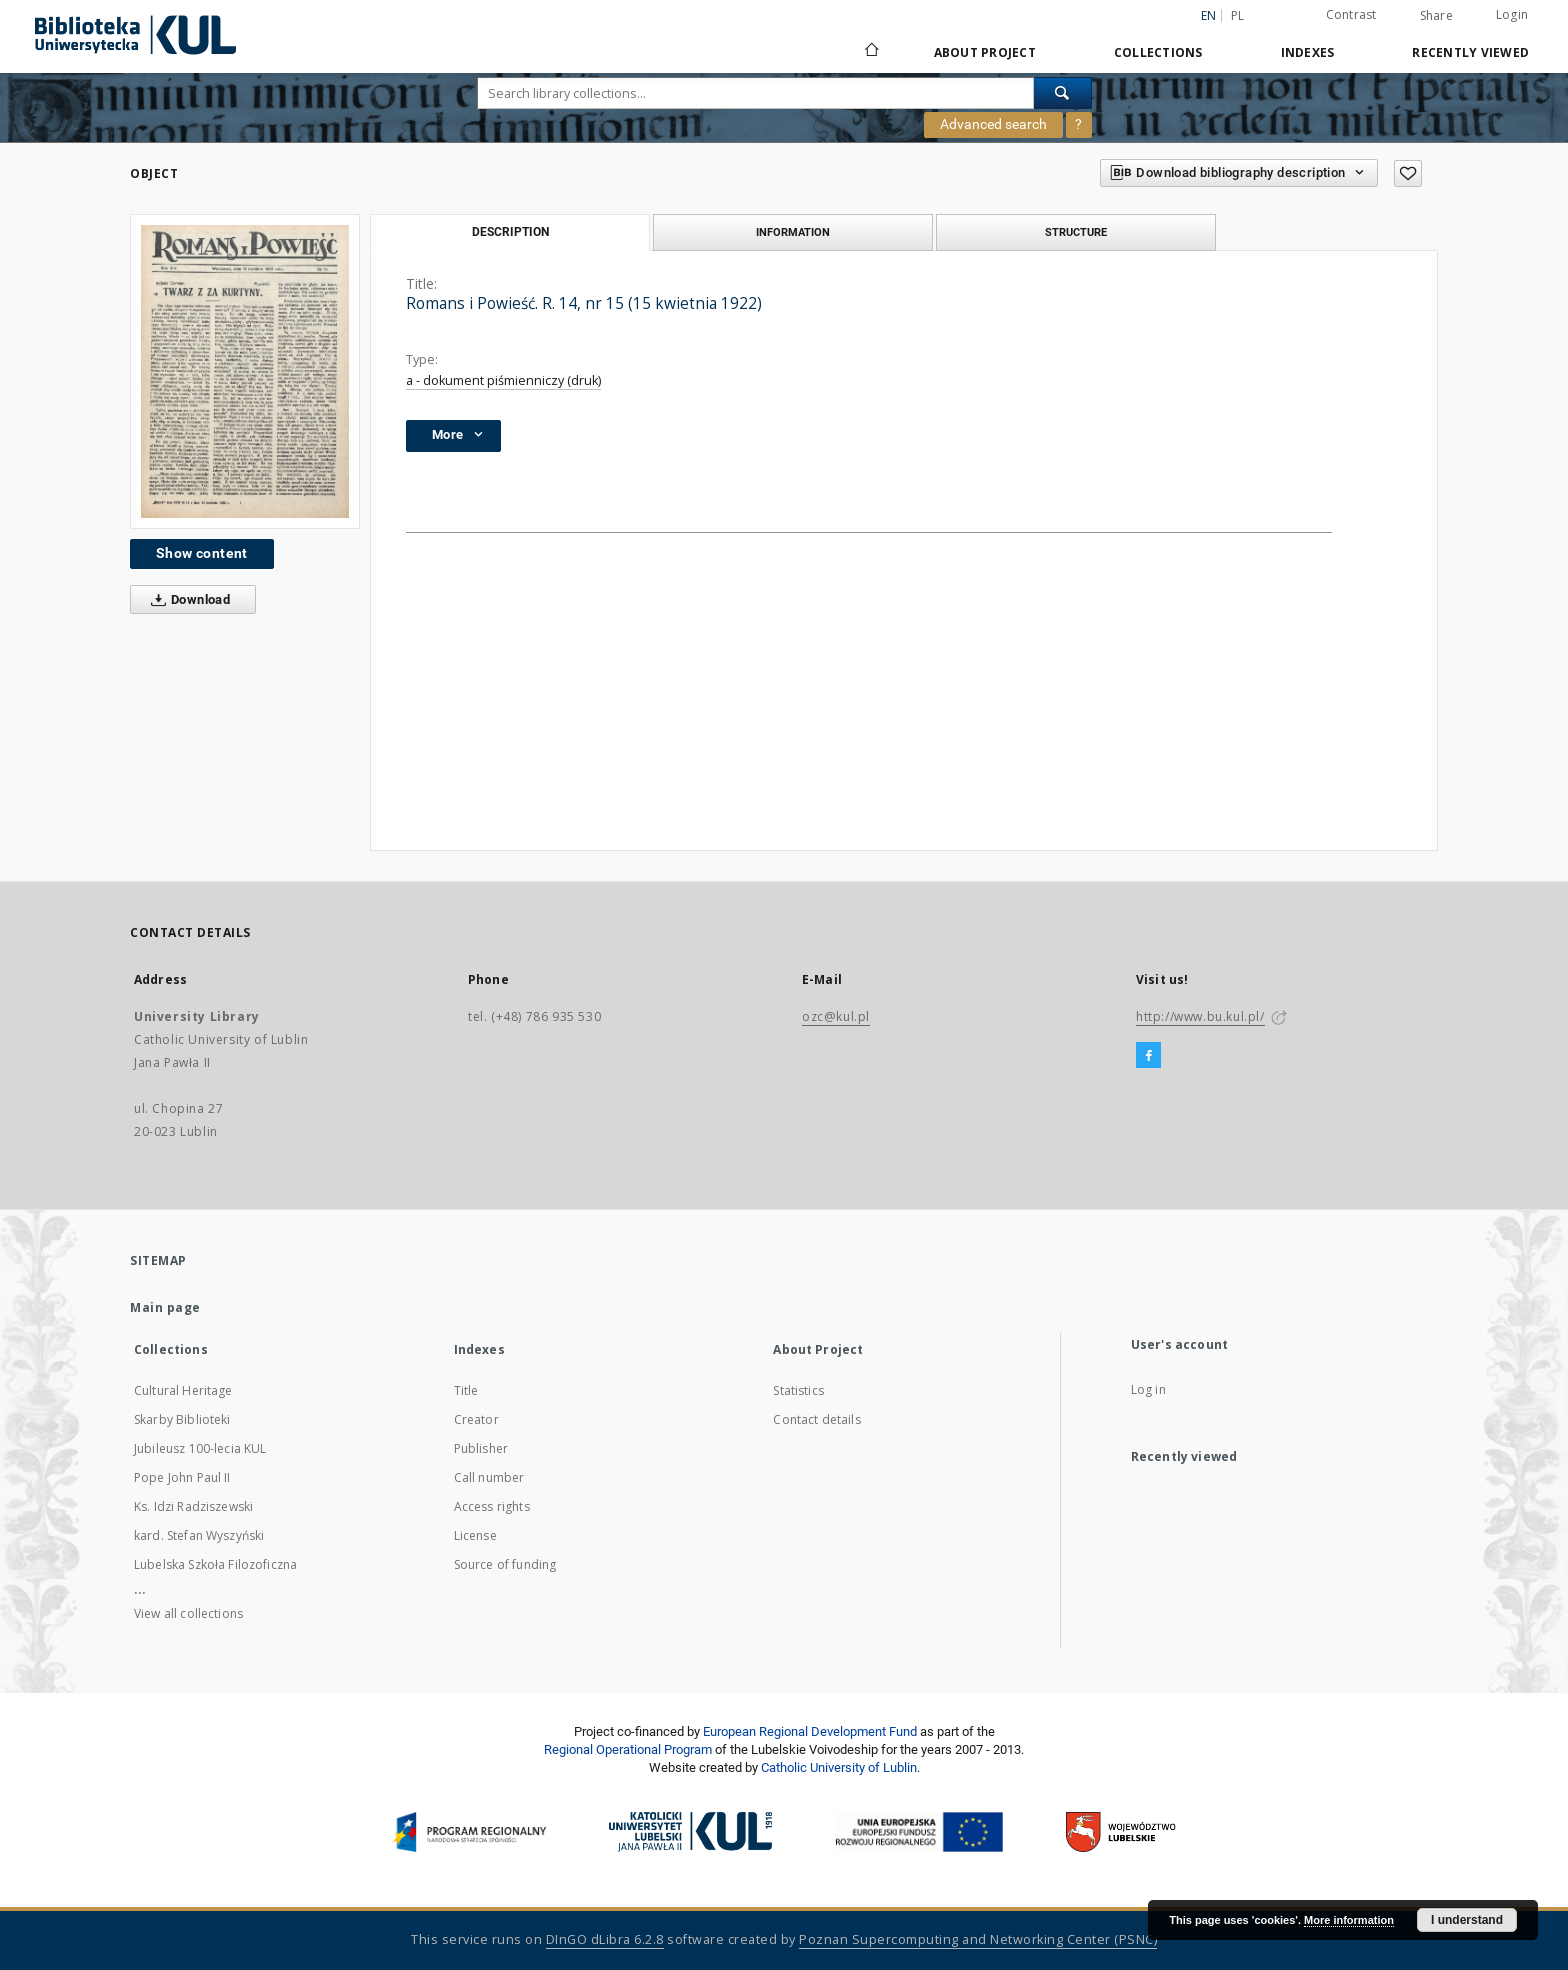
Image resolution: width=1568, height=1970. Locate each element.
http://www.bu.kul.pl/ (1200, 1016)
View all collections (188, 1613)
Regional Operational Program (628, 1749)
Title (466, 1390)
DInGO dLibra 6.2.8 (605, 1939)
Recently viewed (1470, 52)
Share (1436, 16)
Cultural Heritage (183, 1390)
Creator (476, 1419)
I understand (1467, 1920)
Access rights (492, 1506)
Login (1512, 14)
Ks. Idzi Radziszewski (193, 1506)
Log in (1148, 1389)
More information (1349, 1920)
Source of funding (505, 1564)
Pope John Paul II (182, 1477)
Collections (1158, 52)
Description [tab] (510, 232)
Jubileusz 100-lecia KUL (200, 1448)
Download (186, 600)
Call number (489, 1477)
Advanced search (993, 124)
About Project (985, 52)
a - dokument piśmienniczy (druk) (503, 380)
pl (1238, 15)
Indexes (1308, 52)
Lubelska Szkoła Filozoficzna (215, 1564)
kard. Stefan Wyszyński (199, 1535)
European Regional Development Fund (810, 1731)
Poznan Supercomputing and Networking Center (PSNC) (978, 1939)
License (475, 1535)
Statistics (798, 1390)
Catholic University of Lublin (839, 1767)
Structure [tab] (1076, 232)
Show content (202, 553)
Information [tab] (793, 232)
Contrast (1351, 14)
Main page (165, 1307)
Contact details (816, 1419)
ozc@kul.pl (836, 1016)
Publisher (481, 1448)
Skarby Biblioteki (182, 1419)
